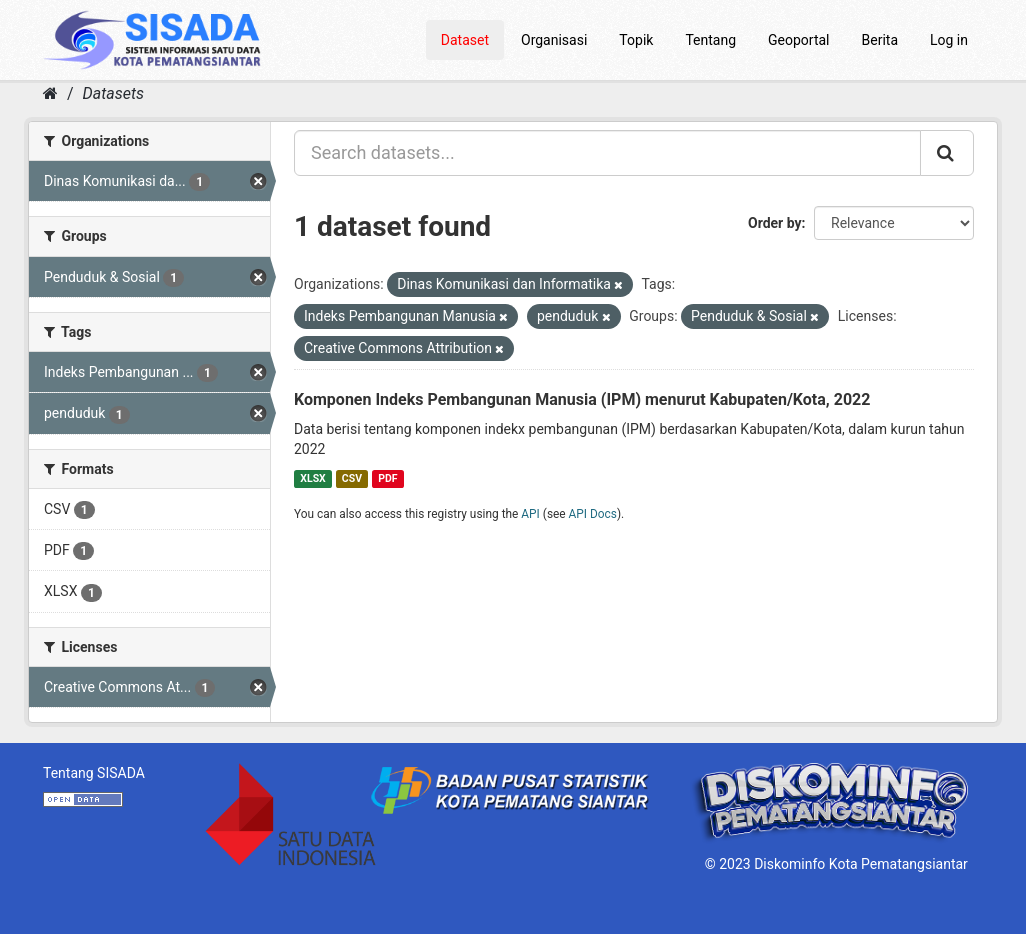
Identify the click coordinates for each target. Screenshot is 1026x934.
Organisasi (554, 40)
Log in (949, 40)
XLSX (312, 478)
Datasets (113, 93)
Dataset (465, 40)
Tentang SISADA (94, 773)
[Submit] (947, 153)
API (530, 514)
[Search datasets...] (607, 153)
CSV (352, 478)
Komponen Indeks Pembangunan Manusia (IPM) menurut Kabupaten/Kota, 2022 (582, 399)
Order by (775, 223)
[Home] (50, 93)
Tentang (710, 40)
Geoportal (798, 40)
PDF (387, 478)
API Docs (593, 514)
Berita (880, 40)
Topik (636, 40)
